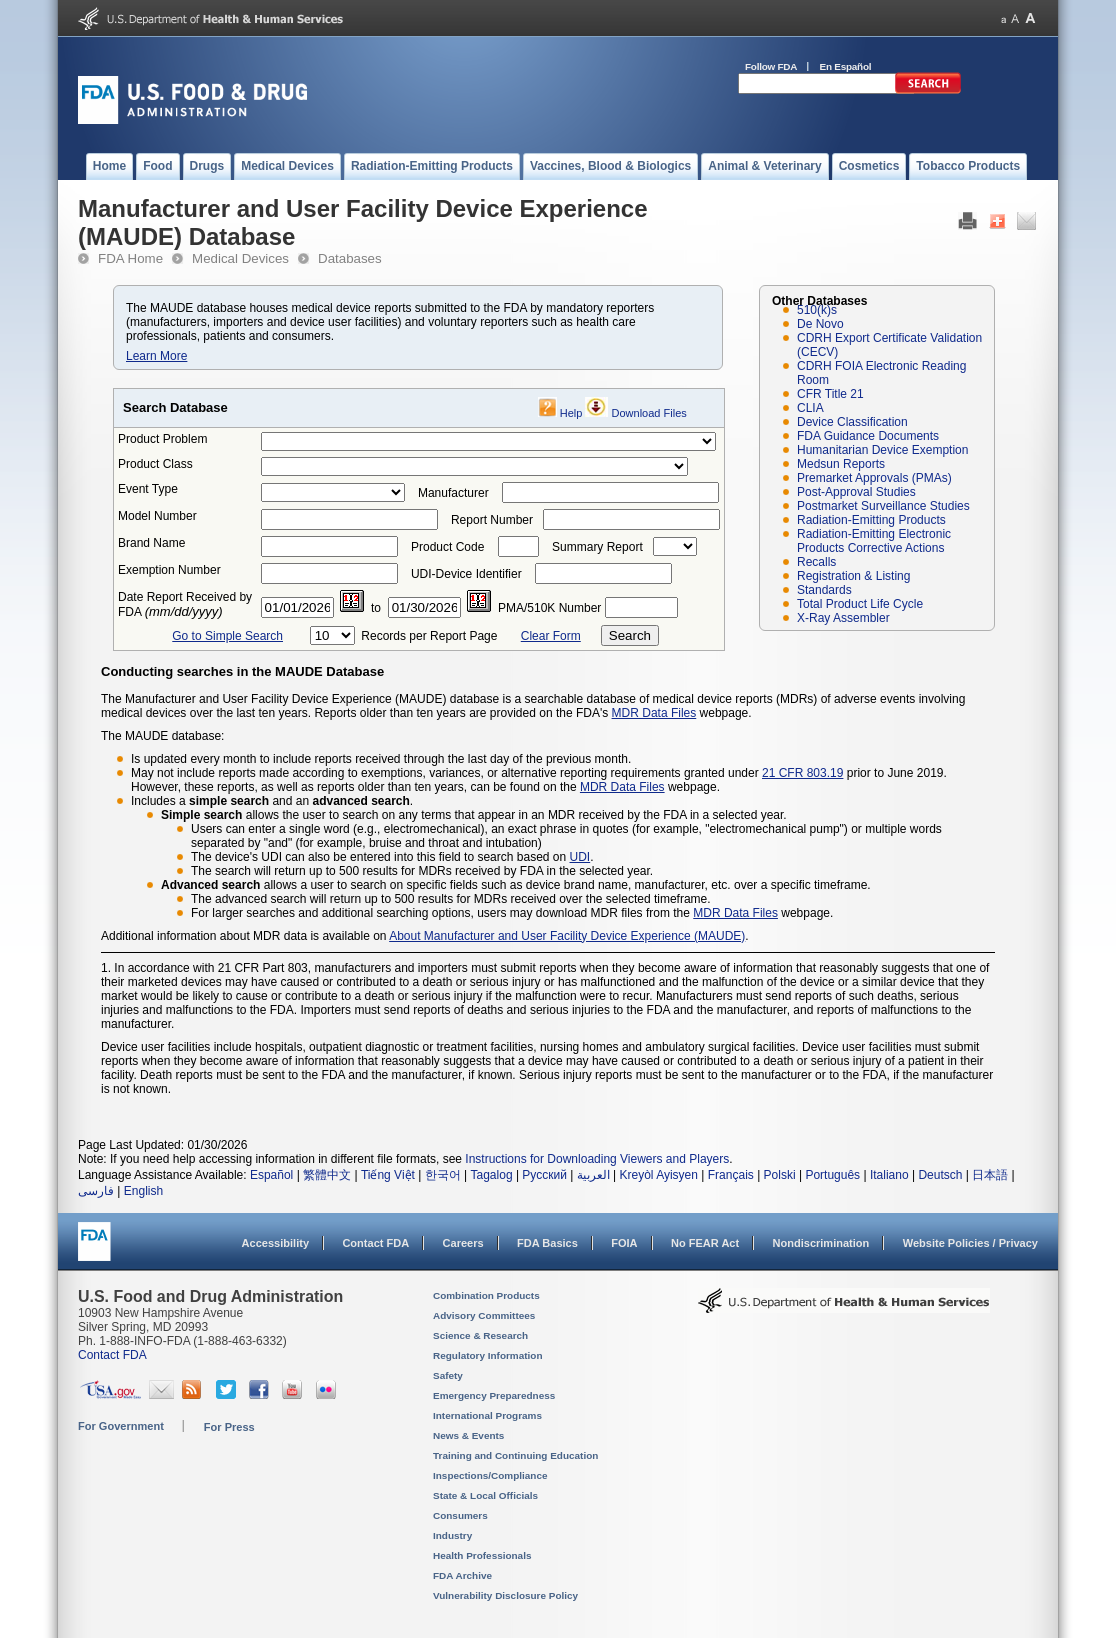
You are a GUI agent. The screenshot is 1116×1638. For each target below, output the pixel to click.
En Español (846, 66)
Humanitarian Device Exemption (882, 450)
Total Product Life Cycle (860, 604)
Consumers (460, 1515)
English (143, 1191)
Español (271, 1175)
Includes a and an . (272, 801)
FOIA (624, 1243)
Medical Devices (240, 258)
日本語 (990, 1175)
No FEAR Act (705, 1243)
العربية (593, 1175)
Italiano (889, 1175)
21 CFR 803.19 (802, 773)
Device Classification (852, 422)
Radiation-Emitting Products (871, 520)
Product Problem (162, 439)
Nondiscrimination (821, 1243)
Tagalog (492, 1175)
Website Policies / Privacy (970, 1243)
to (376, 608)
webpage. (692, 787)
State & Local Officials (485, 1495)
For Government (121, 1426)
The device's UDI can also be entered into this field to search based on (380, 857)
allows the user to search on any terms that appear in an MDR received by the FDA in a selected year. (474, 815)
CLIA (810, 408)
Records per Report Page (429, 636)
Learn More (156, 356)
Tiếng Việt (388, 1175)
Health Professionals (482, 1555)
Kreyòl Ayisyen (658, 1175)
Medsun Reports (841, 464)
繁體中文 (327, 1175)
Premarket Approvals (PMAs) (874, 478)
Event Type (148, 489)
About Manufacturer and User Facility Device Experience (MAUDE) (567, 936)
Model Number (157, 516)
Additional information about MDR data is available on (245, 936)
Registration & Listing (853, 576)
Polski (780, 1175)
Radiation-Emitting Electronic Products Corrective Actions (874, 541)
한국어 (443, 1175)
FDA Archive (462, 1575)
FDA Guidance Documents (868, 436)
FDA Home (130, 258)
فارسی (96, 1191)
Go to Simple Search (227, 636)
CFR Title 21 (830, 394)
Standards (824, 590)
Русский (544, 1175)
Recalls (816, 562)
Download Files (649, 413)
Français (731, 1175)
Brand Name (151, 543)
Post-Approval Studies (856, 492)
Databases (350, 258)
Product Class (155, 464)
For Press (229, 1427)
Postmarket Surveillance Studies (883, 506)
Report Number (492, 520)
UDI (580, 857)
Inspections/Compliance (490, 1475)
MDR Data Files (654, 713)
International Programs (487, 1415)
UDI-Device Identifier (466, 574)
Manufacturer (453, 493)
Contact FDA (375, 1243)
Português (832, 1175)
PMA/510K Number (549, 608)
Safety (448, 1375)
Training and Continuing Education (515, 1455)
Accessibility (275, 1243)
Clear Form (551, 636)
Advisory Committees (484, 1315)
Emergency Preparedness (494, 1395)
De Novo (820, 324)
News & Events (468, 1435)
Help (571, 413)
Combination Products (486, 1295)
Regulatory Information (488, 1355)
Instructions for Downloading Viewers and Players (597, 1159)
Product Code (447, 547)
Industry (452, 1535)
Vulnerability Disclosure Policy (505, 1595)
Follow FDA (771, 66)
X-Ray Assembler (843, 618)
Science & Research (480, 1335)
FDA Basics (547, 1243)
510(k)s (817, 310)
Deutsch (940, 1175)
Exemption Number (169, 570)
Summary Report (597, 547)
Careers (463, 1243)
